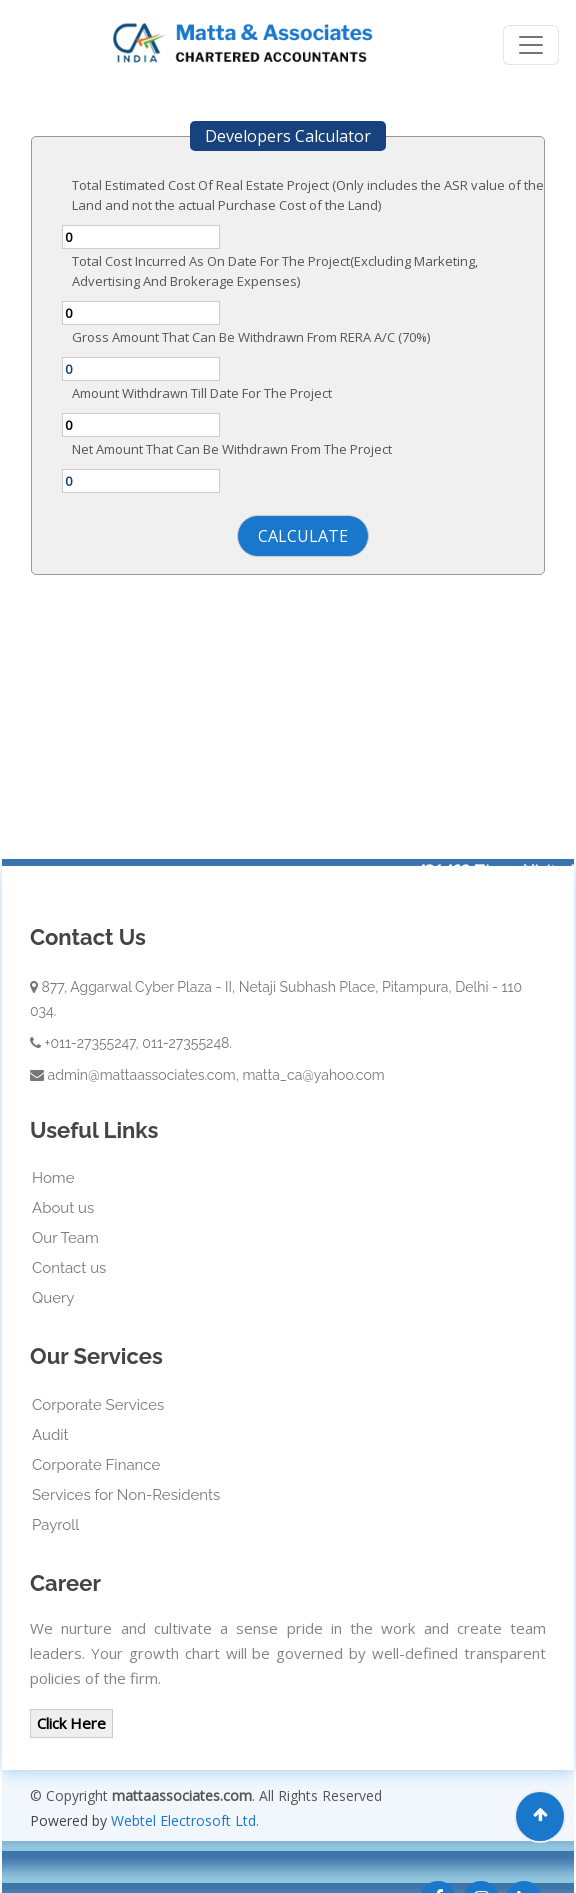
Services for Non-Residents (126, 1495)
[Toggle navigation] (531, 45)
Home (53, 1178)
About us (63, 1208)
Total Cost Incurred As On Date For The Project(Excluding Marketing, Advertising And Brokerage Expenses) (275, 271)
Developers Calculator (288, 136)
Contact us (69, 1268)
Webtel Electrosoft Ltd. (185, 1820)
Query (53, 1298)
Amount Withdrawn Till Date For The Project (202, 393)
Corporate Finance (96, 1465)
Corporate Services (98, 1405)
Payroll (55, 1525)
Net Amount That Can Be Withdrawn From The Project (232, 449)
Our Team (65, 1238)
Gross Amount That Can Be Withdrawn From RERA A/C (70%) (251, 337)
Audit (50, 1435)
